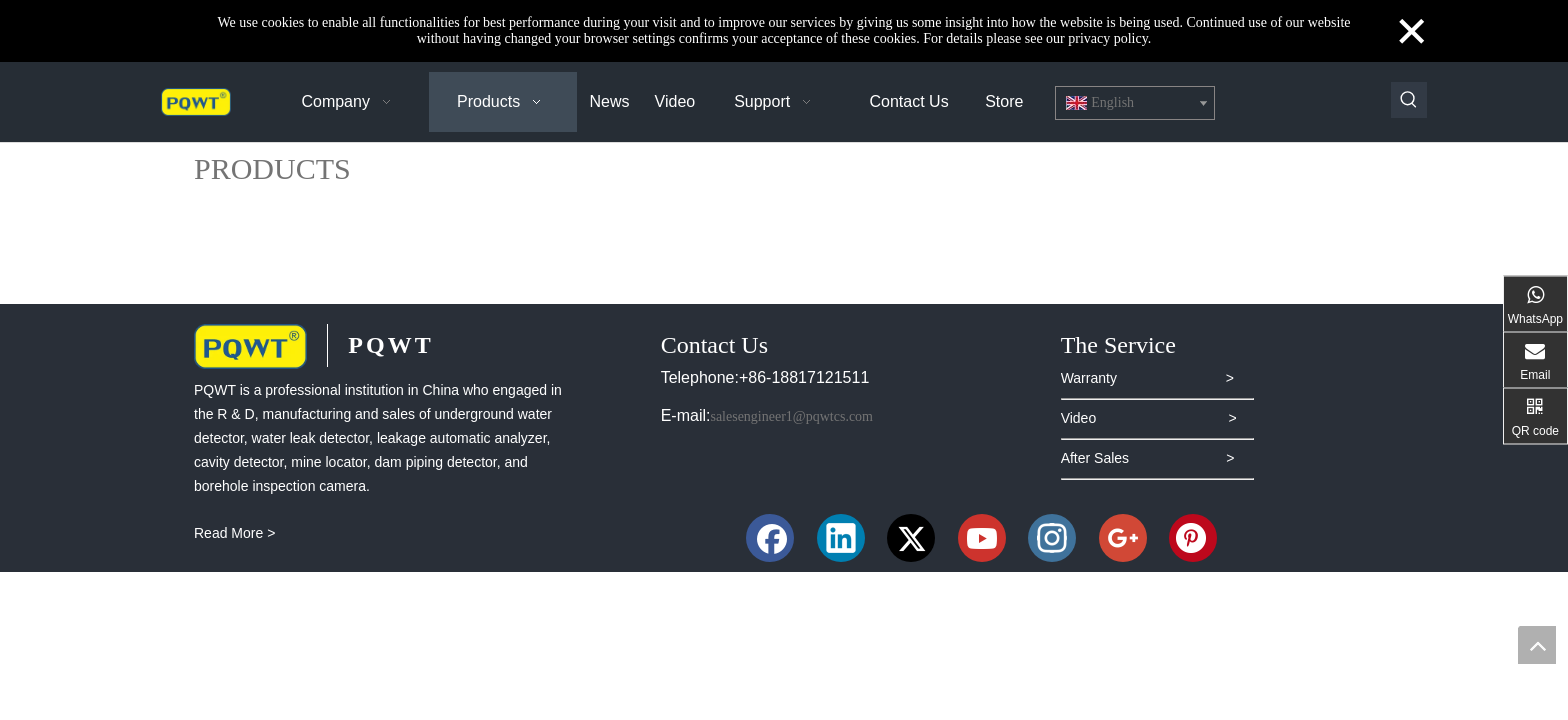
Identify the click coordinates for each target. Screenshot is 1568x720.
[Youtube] (982, 538)
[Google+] (1123, 538)
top (1537, 645)
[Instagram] (1052, 538)
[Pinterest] (1193, 538)
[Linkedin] (841, 538)
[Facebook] (770, 538)
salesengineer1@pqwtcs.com (791, 416)
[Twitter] (911, 538)
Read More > (234, 533)
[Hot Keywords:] (1409, 100)
